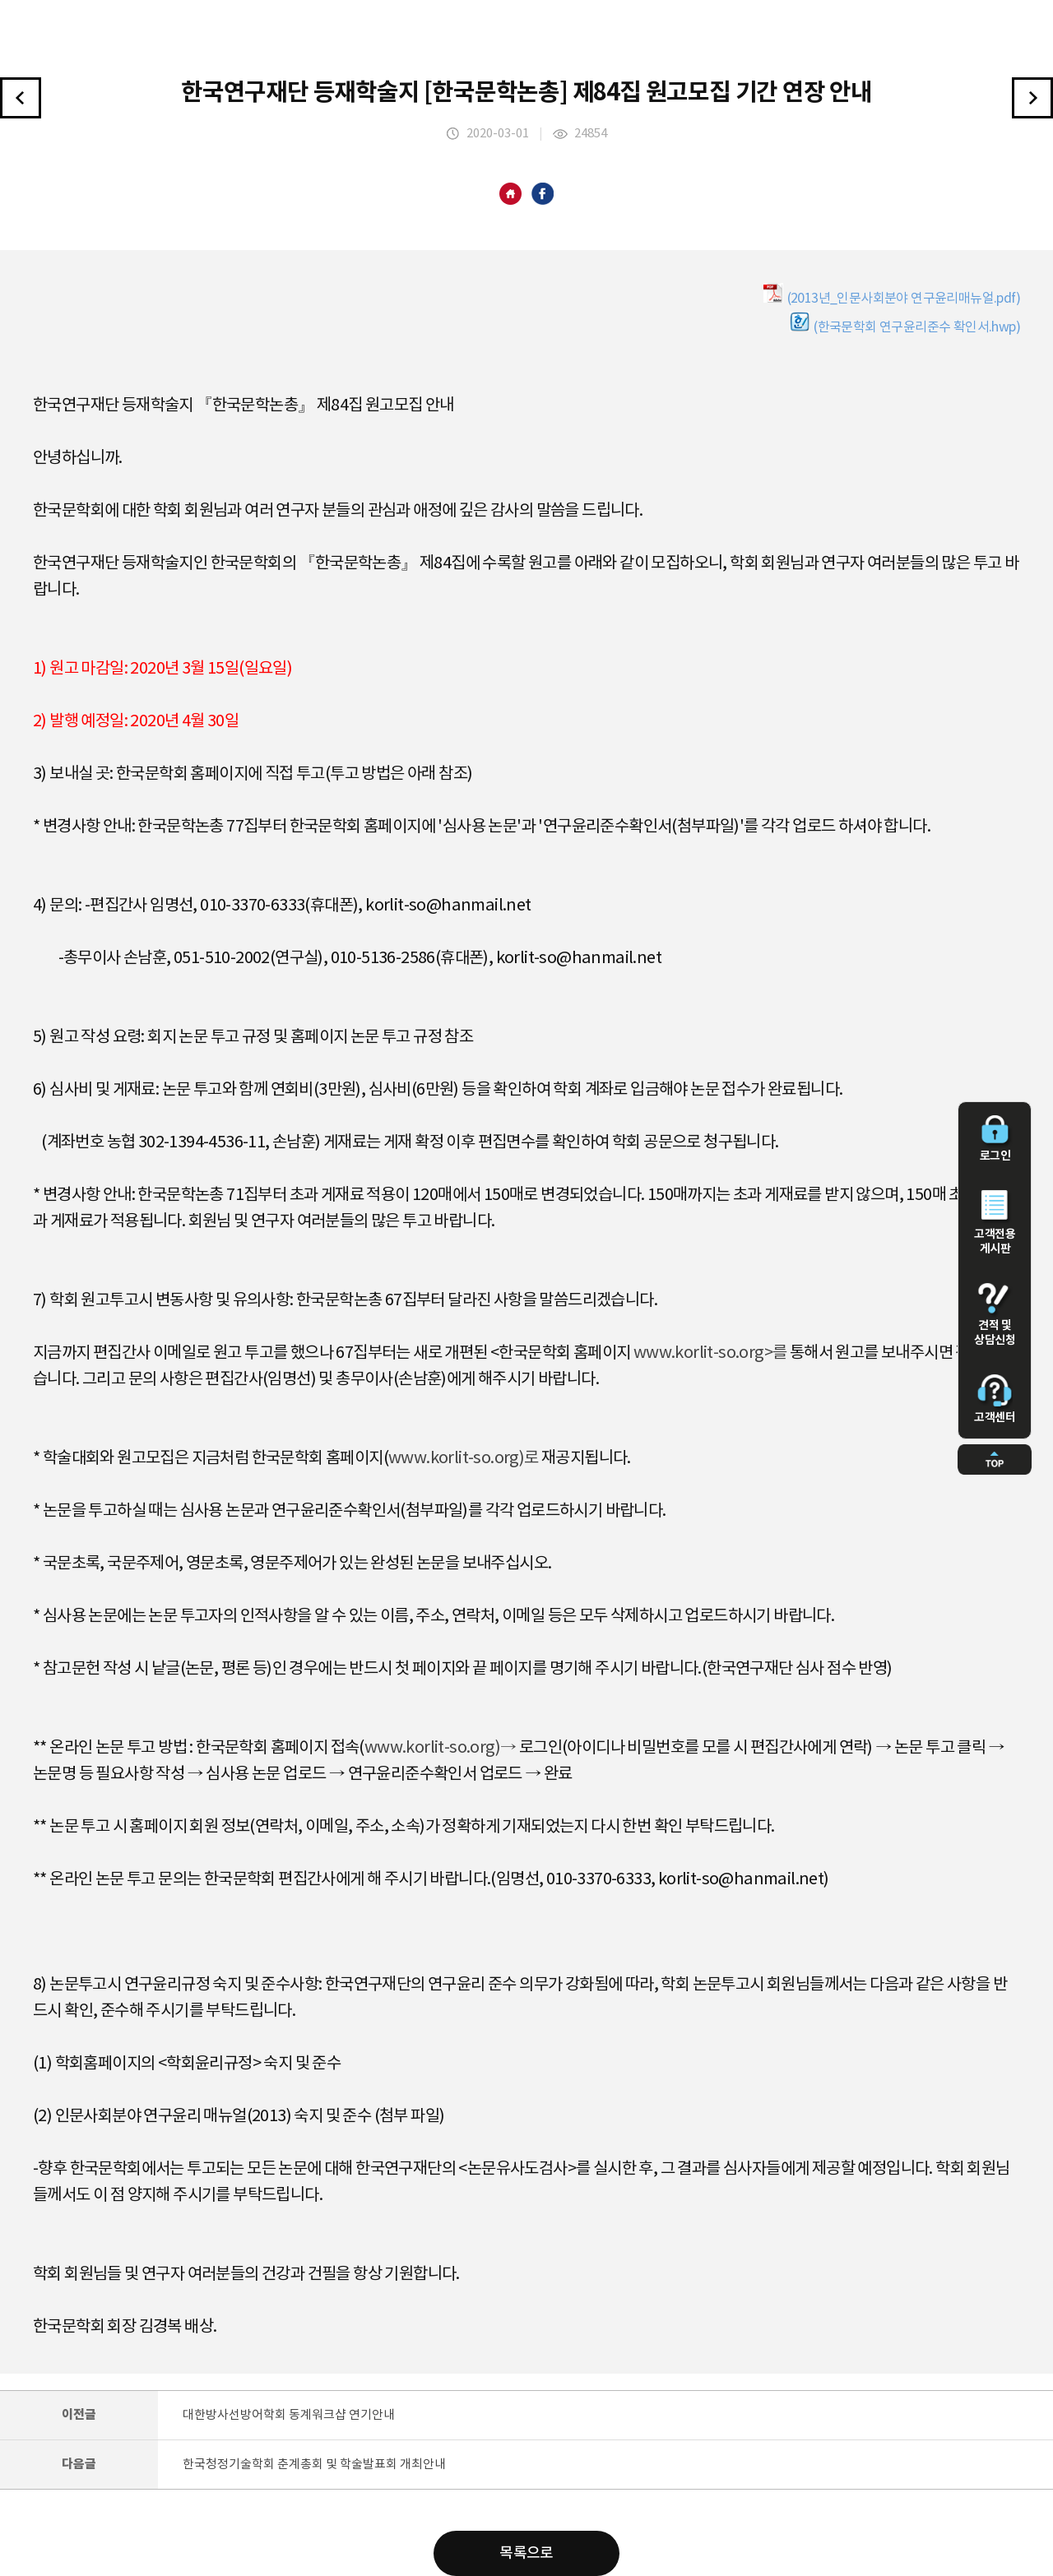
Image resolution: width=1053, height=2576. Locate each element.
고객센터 (994, 1399)
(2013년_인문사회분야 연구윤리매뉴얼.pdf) (891, 294)
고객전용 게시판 (994, 1223)
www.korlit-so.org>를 (710, 1353)
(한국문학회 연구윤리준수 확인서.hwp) (905, 323)
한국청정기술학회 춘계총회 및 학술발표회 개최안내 (314, 2465)
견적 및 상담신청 (994, 1315)
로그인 (994, 1139)
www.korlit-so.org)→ (440, 1748)
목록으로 (526, 2553)
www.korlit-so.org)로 (463, 1458)
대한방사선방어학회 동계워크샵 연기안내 (289, 2415)
